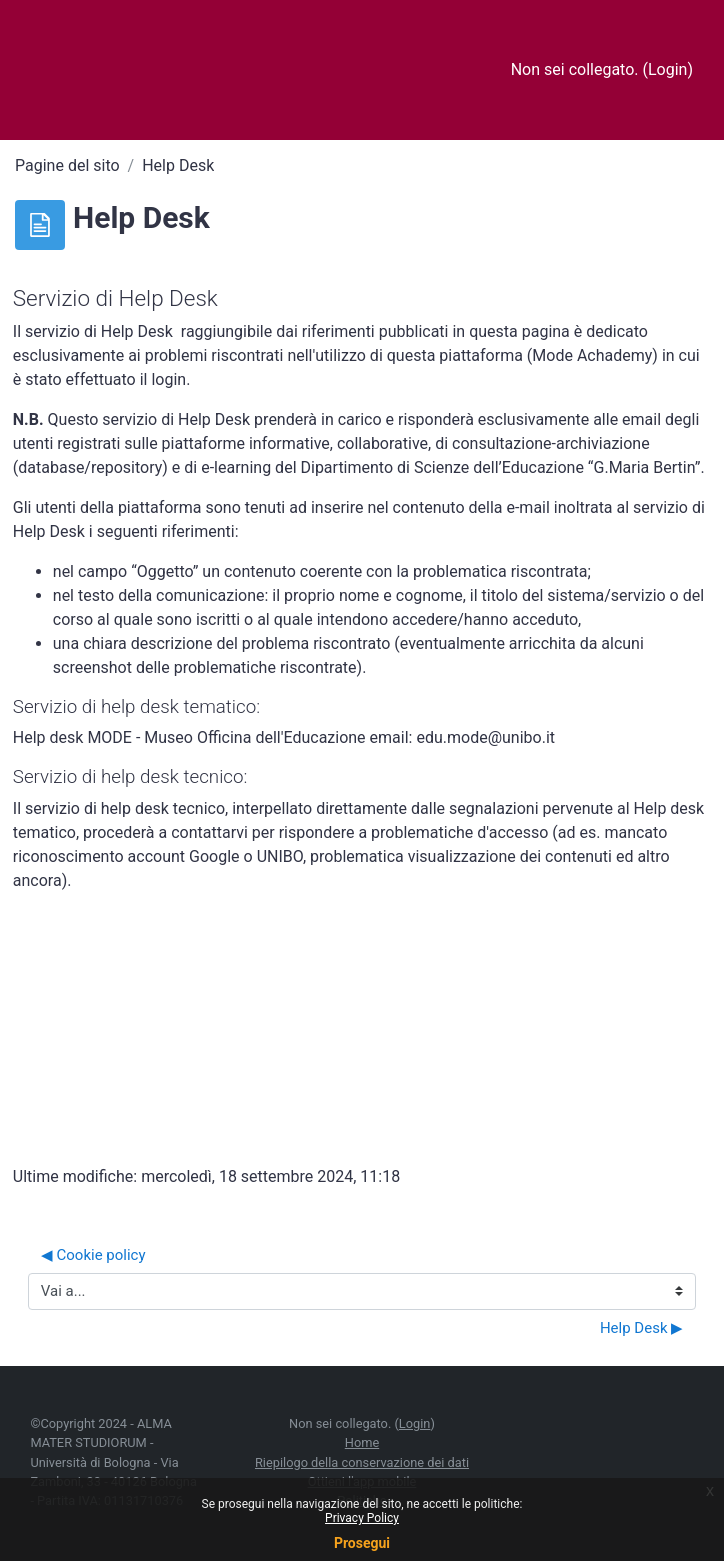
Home (362, 1442)
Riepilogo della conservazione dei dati (362, 1462)
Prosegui (362, 1543)
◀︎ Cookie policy (93, 1255)
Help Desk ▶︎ (641, 1328)
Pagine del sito (67, 165)
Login (667, 69)
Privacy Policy (362, 1518)
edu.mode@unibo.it (485, 737)
